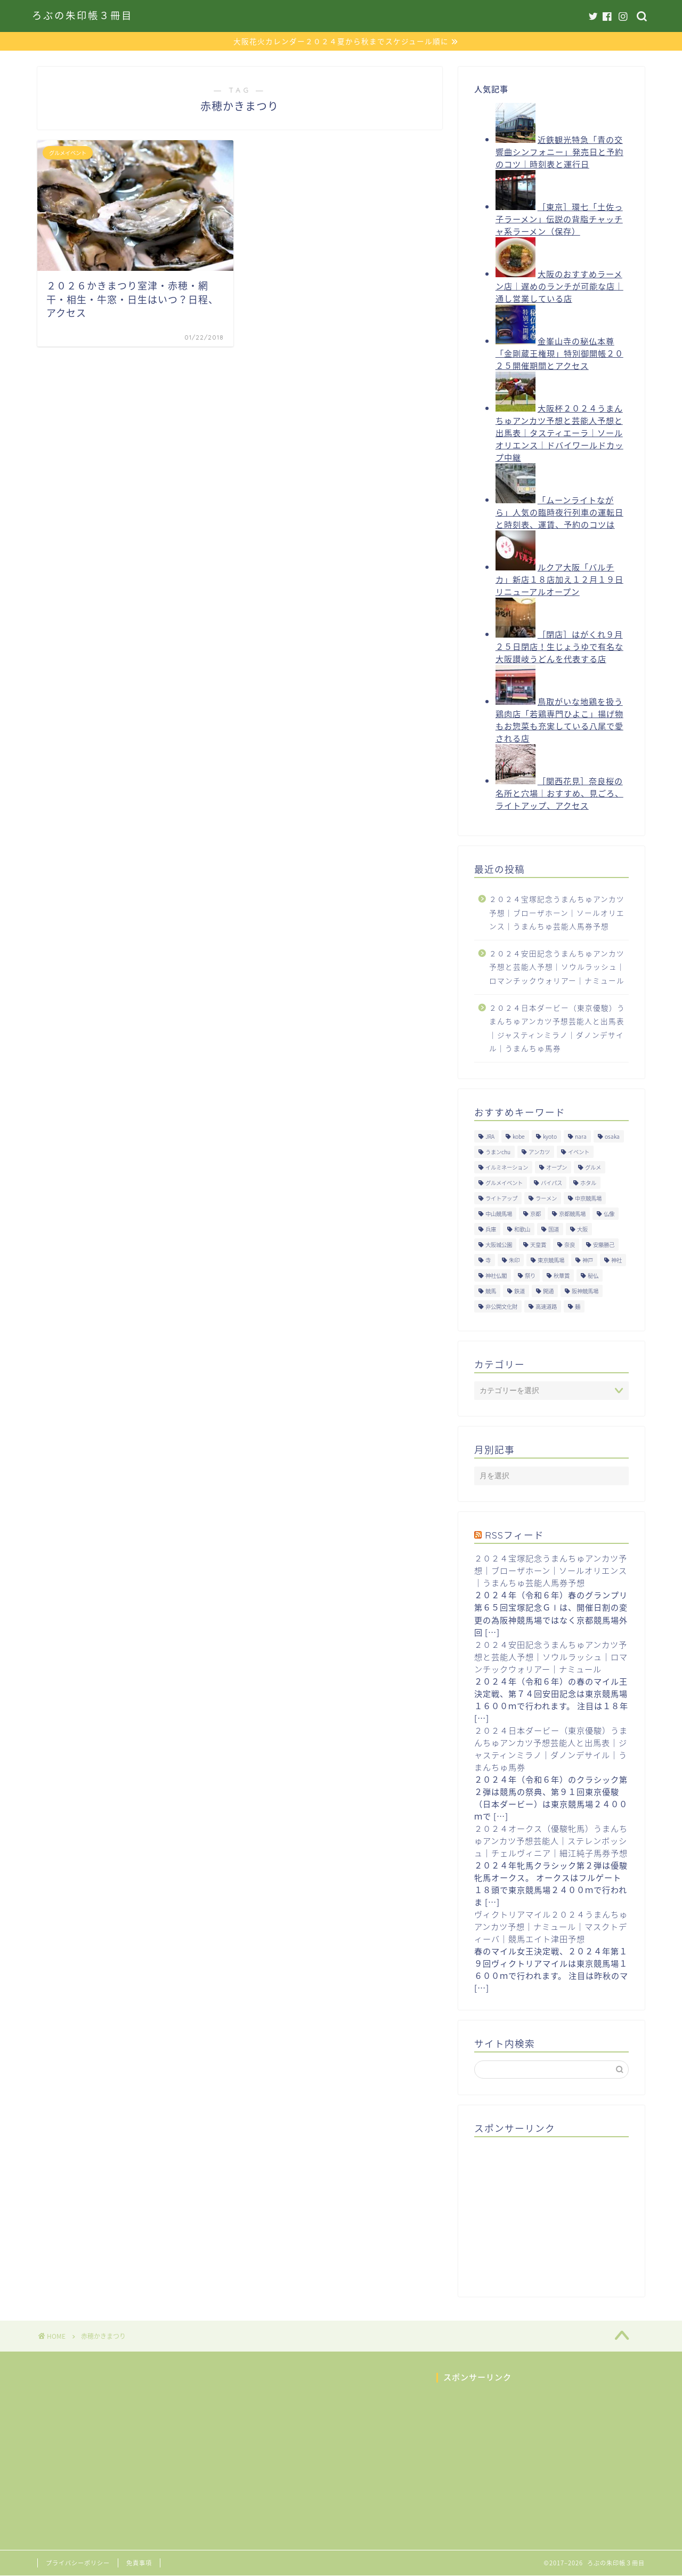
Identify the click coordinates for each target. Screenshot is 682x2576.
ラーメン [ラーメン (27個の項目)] (546, 1198)
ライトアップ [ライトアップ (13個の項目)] (501, 1198)
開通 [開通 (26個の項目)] (548, 1291)
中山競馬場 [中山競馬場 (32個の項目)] (498, 1214)
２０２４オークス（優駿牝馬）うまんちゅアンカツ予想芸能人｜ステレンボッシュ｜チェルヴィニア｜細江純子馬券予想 (551, 1840)
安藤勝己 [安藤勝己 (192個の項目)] (603, 1245)
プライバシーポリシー (78, 2563)
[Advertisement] (554, 2212)
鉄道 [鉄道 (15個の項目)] (519, 1291)
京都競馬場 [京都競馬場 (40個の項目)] (572, 1214)
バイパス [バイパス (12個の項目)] (551, 1183)
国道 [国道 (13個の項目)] (553, 1229)
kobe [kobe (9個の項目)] (519, 1136)
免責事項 (139, 2563)
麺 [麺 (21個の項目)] (577, 1306)
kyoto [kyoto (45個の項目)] (550, 1136)
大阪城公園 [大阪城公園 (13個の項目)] (498, 1245)
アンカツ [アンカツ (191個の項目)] (539, 1152)
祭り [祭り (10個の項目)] (530, 1275)
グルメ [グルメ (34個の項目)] (593, 1167)
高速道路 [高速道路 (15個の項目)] (546, 1306)
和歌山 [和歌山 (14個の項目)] (522, 1229)
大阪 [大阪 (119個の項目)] (582, 1229)
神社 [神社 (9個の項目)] (616, 1260)
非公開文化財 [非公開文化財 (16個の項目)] (501, 1306)
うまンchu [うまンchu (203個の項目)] (497, 1152)
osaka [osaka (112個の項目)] (612, 1136)
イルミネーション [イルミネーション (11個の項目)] (506, 1167)
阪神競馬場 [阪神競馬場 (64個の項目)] (585, 1291)
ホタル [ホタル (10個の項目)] (588, 1183)
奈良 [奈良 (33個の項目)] (569, 1245)
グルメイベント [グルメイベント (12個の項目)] (504, 1183)
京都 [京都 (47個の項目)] (535, 1214)
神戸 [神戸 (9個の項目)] (587, 1260)
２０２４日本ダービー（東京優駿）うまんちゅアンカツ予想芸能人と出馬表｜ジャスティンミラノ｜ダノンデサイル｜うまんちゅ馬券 (557, 1028)
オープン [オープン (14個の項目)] (556, 1167)
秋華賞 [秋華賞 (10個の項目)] (562, 1275)
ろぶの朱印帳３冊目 (82, 16)
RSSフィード (514, 1535)
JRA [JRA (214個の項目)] (489, 1136)
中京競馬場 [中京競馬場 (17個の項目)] (588, 1198)
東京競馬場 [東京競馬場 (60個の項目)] (551, 1260)
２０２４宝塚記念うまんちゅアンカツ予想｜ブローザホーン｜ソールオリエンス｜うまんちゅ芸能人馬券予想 (556, 912)
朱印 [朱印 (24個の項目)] (514, 1260)
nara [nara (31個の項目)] (581, 1136)
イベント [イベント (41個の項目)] (578, 1152)
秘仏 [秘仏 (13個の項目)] (593, 1275)
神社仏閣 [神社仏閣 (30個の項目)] (496, 1275)
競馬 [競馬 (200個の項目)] (490, 1291)
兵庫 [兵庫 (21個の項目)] (490, 1229)
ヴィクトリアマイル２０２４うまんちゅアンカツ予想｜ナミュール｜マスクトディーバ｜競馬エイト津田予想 (551, 1926)
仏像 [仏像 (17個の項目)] (609, 1214)
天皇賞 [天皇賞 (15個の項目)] (538, 1245)
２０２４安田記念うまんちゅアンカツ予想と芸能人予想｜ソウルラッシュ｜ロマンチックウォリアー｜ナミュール (557, 967)
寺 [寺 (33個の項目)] (488, 1260)
